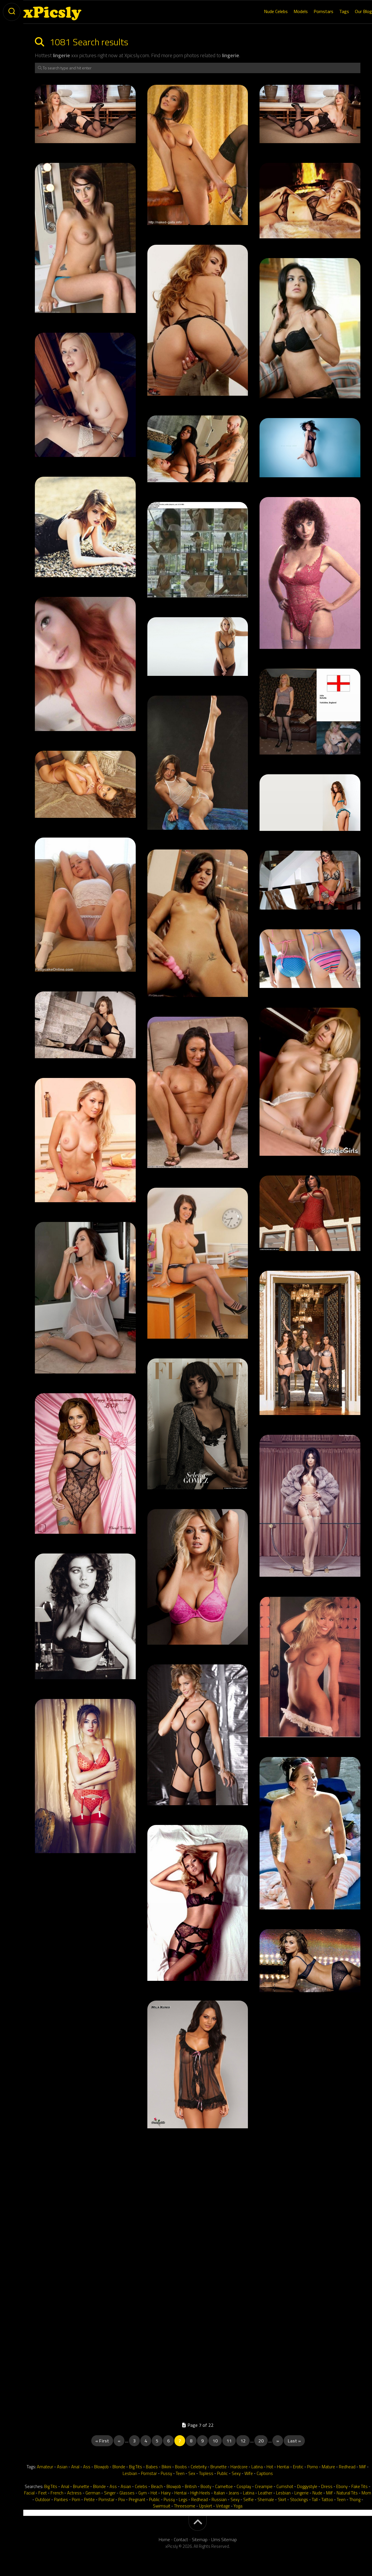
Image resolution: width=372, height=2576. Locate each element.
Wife (248, 2473)
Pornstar (149, 2473)
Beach (157, 2486)
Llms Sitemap (224, 2539)
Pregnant (137, 2499)
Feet (42, 2492)
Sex (191, 2473)
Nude (317, 2492)
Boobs (181, 2466)
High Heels (200, 2492)
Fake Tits (359, 2486)
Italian (219, 2492)
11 (229, 2440)
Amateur (45, 2466)
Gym (142, 2492)
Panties (61, 2499)
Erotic (298, 2466)
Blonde (118, 2466)
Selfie (248, 2499)
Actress (74, 2492)
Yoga (238, 2506)
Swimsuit (161, 2506)
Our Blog (351, 11)
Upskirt (205, 2506)
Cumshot (284, 2486)
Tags (332, 11)
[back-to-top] (198, 2523)
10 (215, 2440)
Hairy (166, 2492)
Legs (183, 2499)
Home (164, 2539)
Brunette (218, 2466)
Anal (75, 2466)
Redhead (347, 2466)
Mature (328, 2466)
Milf (362, 2466)
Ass (86, 2466)
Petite (89, 2499)
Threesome (184, 2506)
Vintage (223, 2506)
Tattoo (327, 2499)
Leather (265, 2492)
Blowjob (101, 2466)
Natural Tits (347, 2492)
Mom (366, 2492)
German (92, 2492)
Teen (180, 2473)
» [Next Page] (277, 2440)
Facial (29, 2492)
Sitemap (200, 2539)
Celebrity (199, 2466)
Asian (62, 2466)
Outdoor (42, 2499)
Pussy (166, 2473)
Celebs (141, 2486)
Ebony (342, 2486)
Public (222, 2473)
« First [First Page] (102, 2440)
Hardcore (239, 2466)
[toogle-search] (11, 12)
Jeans (234, 2492)
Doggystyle (307, 2486)
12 (243, 2440)
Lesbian (130, 2473)
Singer (110, 2492)
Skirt (282, 2499)
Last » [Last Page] (294, 2440)
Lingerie (301, 2492)
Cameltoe (224, 2486)
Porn (76, 2499)
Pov (121, 2499)
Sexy (236, 2473)
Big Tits (135, 2466)
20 (261, 2440)
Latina (257, 2466)
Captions (265, 2473)
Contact (181, 2539)
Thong (354, 2499)
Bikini (166, 2466)
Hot (270, 2466)
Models (289, 11)
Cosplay (244, 2486)
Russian (219, 2499)
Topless (206, 2473)
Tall (315, 2499)
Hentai (283, 2466)
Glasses (127, 2492)
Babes (152, 2466)
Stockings (299, 2499)
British (191, 2486)
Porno (312, 2466)
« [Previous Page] (119, 2440)
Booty (206, 2486)
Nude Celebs (264, 11)
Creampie (264, 2486)
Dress (326, 2486)
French (57, 2492)
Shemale (265, 2499)
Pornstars (312, 11)
